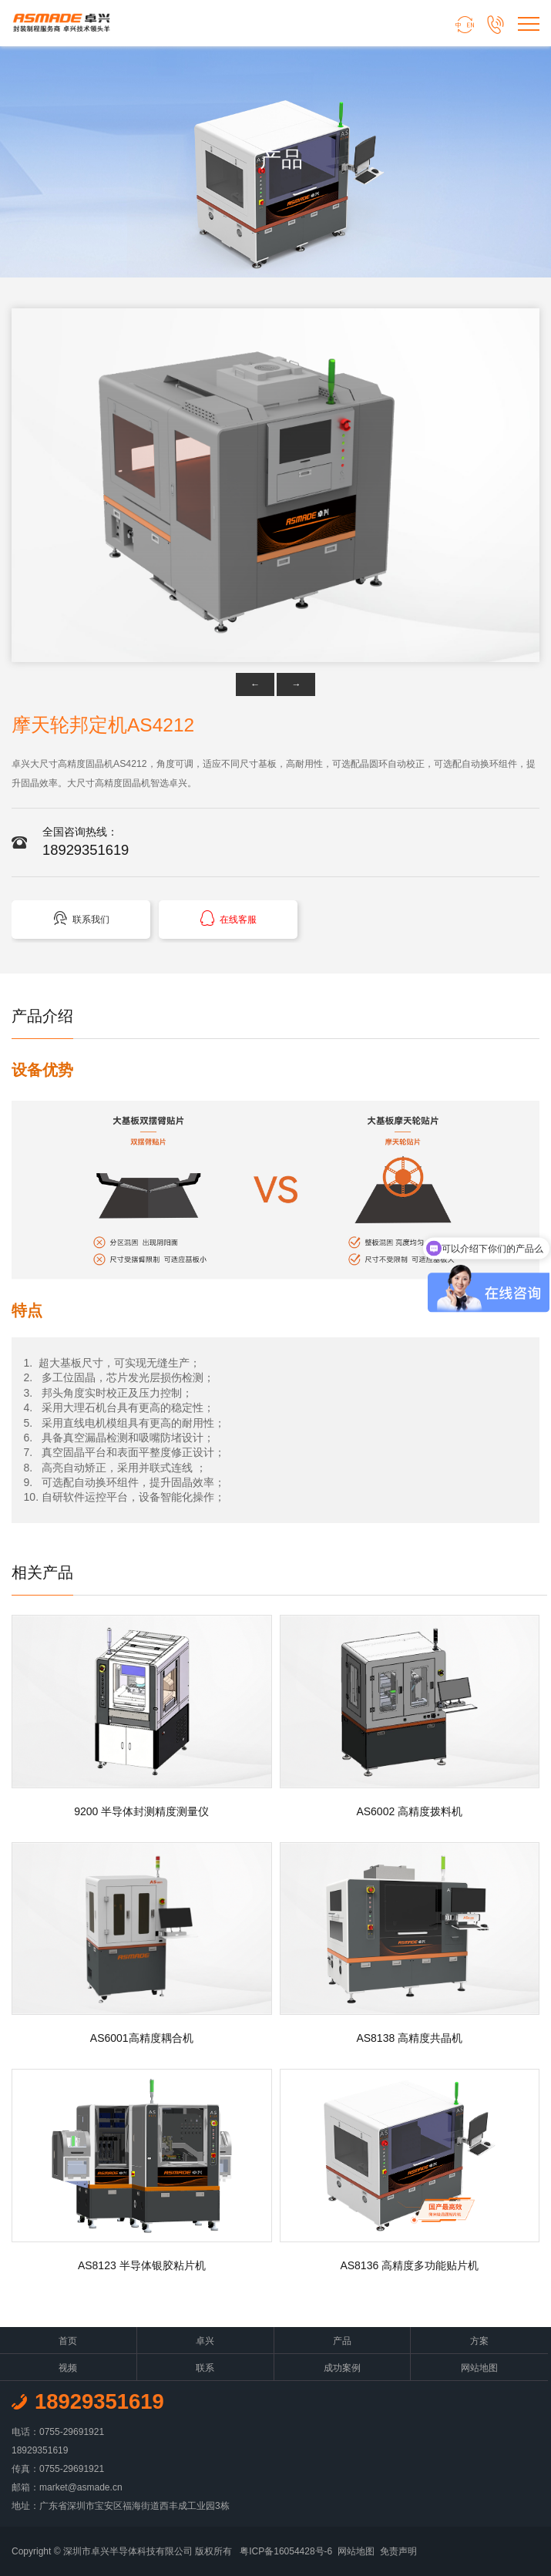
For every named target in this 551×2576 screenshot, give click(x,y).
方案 (479, 2341)
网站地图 (479, 2367)
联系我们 (80, 918)
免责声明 (398, 2551)
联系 (205, 2367)
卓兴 (205, 2341)
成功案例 (342, 2367)
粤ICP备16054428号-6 (286, 2551)
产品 (342, 2341)
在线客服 (228, 918)
